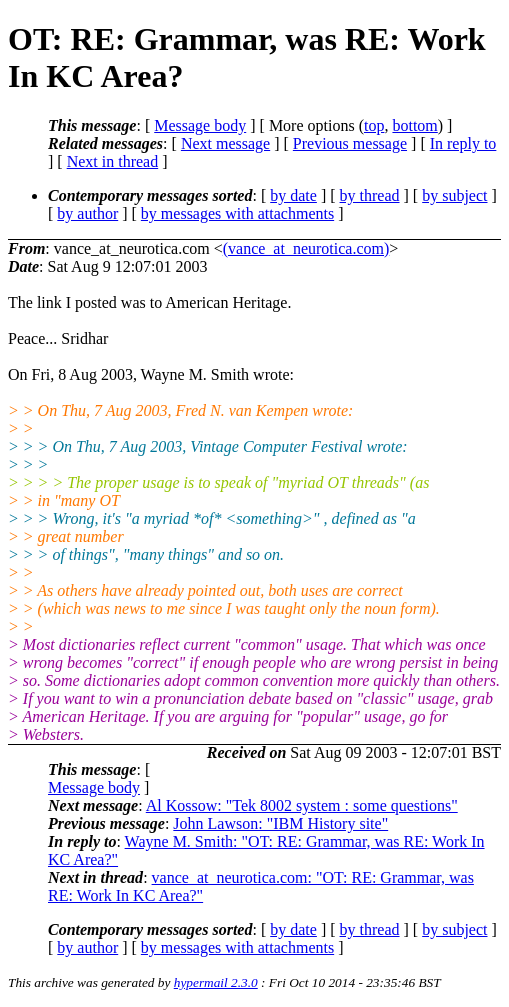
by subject (454, 195)
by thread (370, 195)
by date (293, 195)
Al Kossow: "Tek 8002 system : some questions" (302, 805)
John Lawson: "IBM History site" (280, 823)
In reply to (463, 143)
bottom (414, 125)
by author (87, 213)
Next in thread (113, 161)
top (374, 125)
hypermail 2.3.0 (216, 982)
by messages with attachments (237, 213)
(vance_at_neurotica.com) (306, 248)
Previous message (350, 143)
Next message (225, 143)
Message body (200, 125)
